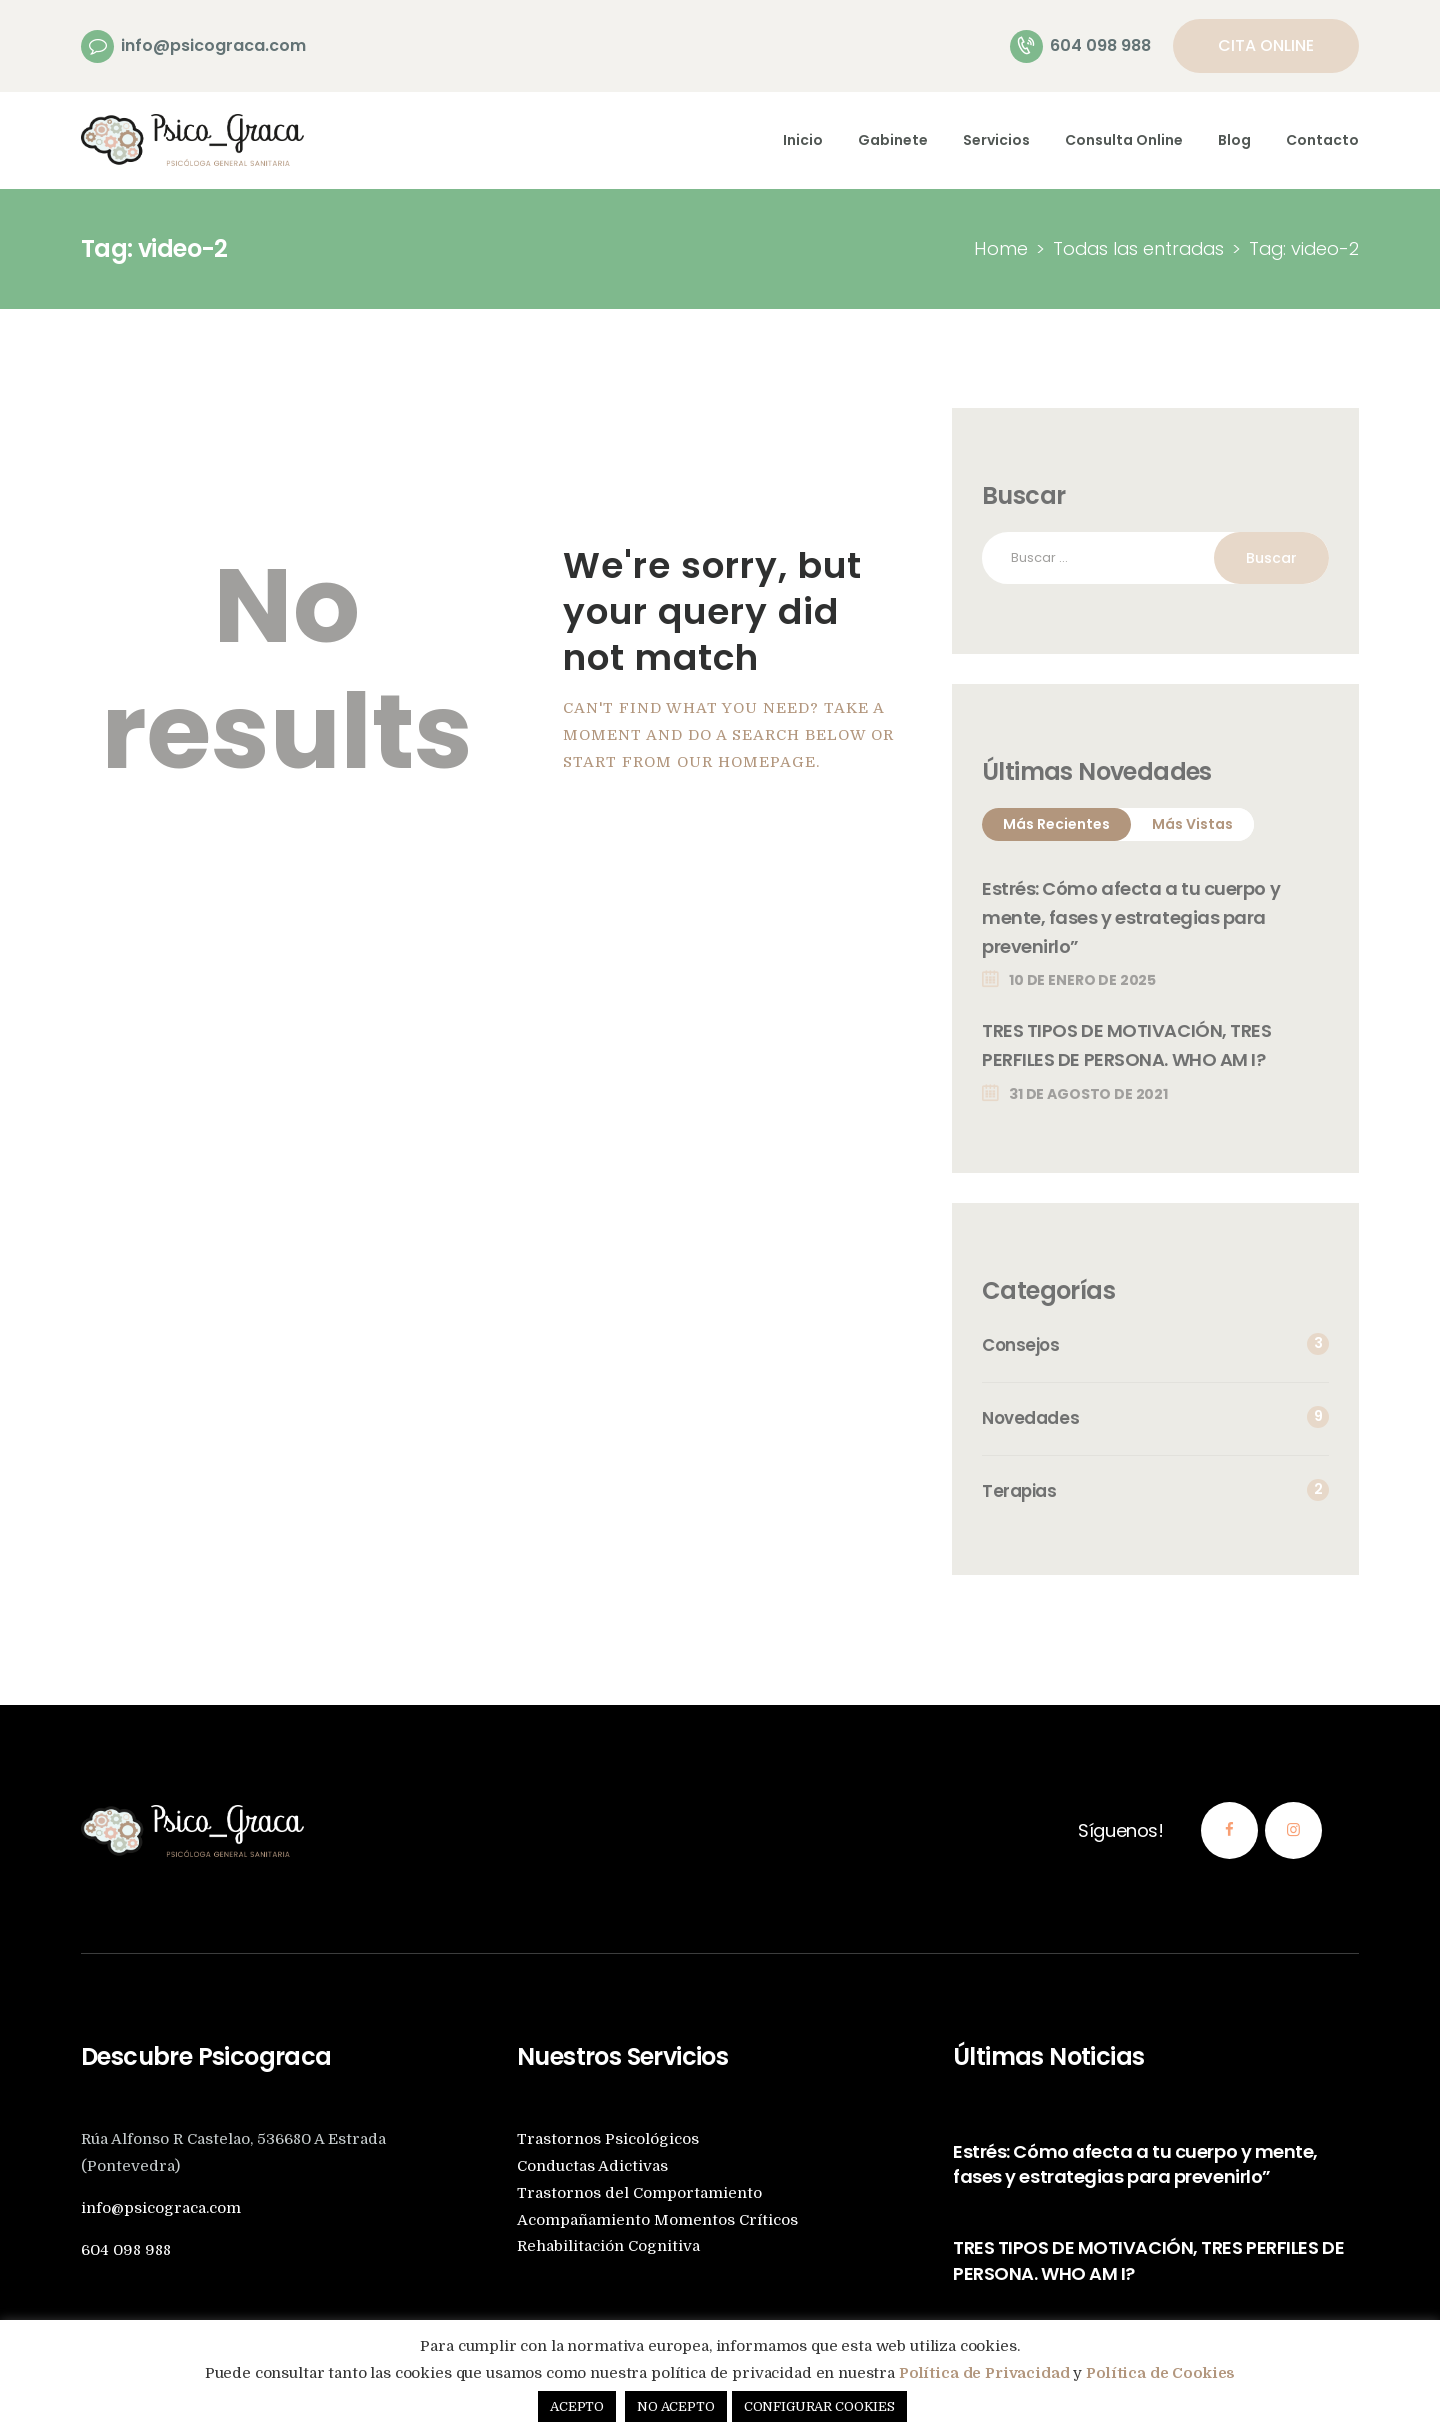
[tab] (1056, 824)
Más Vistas (1192, 824)
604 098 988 (126, 2250)
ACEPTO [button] (577, 2406)
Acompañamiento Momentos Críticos (657, 2220)
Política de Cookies (1160, 2373)
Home (1001, 248)
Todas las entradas (1138, 248)
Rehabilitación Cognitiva (608, 2246)
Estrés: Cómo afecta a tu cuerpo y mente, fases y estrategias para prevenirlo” (1131, 917)
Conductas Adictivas (592, 2166)
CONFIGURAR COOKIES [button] (819, 2406)
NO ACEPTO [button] (676, 2406)
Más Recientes (1056, 824)
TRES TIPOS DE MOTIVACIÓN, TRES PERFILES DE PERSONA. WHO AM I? (1127, 1045)
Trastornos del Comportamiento (639, 2193)
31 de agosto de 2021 (1088, 1094)
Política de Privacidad (984, 2373)
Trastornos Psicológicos (608, 2139)
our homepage (746, 762)
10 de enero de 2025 (1082, 980)
